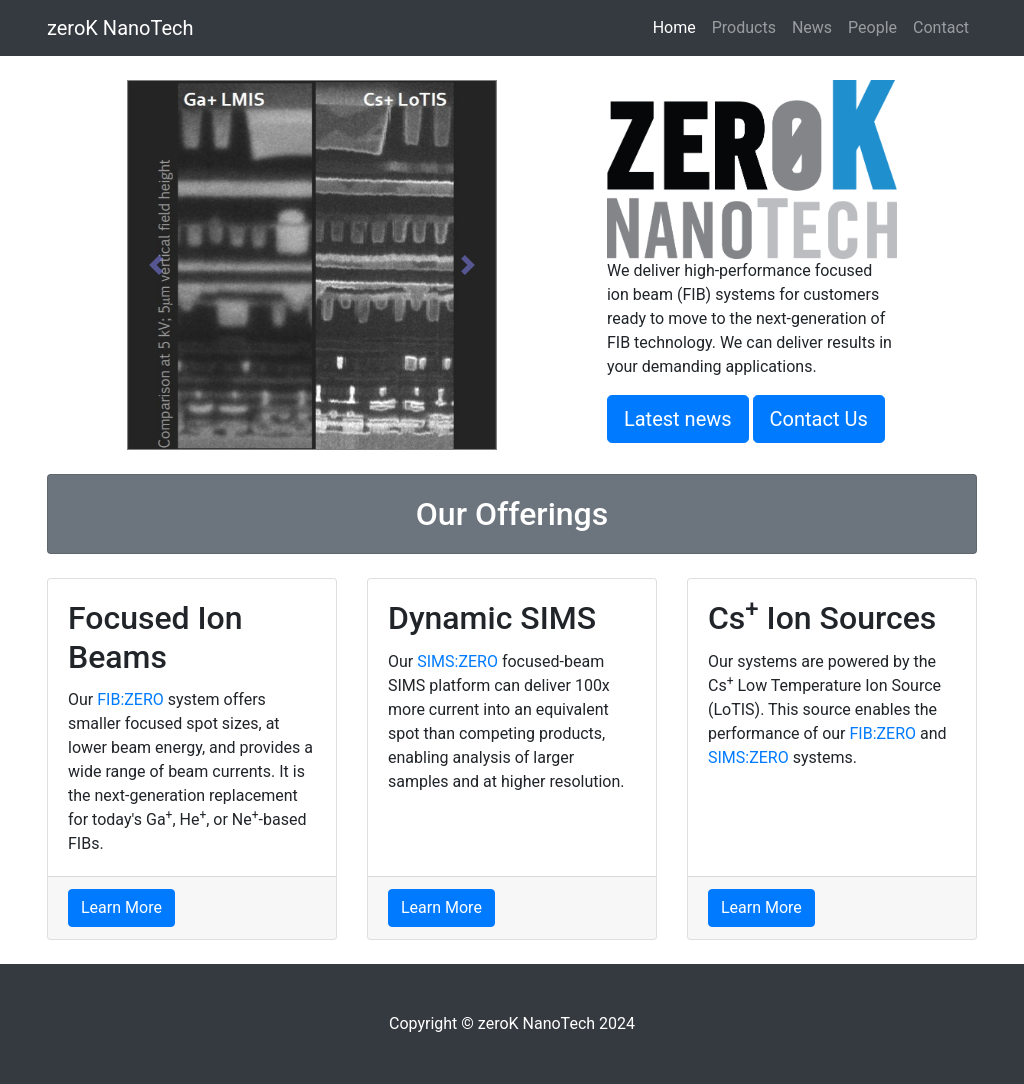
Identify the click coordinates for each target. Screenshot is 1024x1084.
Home (678, 26)
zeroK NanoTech (120, 28)
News (812, 27)
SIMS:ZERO (457, 661)
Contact (941, 27)
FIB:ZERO (130, 699)
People (872, 27)
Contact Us (819, 419)
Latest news (678, 419)
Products (744, 27)
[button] (155, 265)
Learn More (121, 907)
